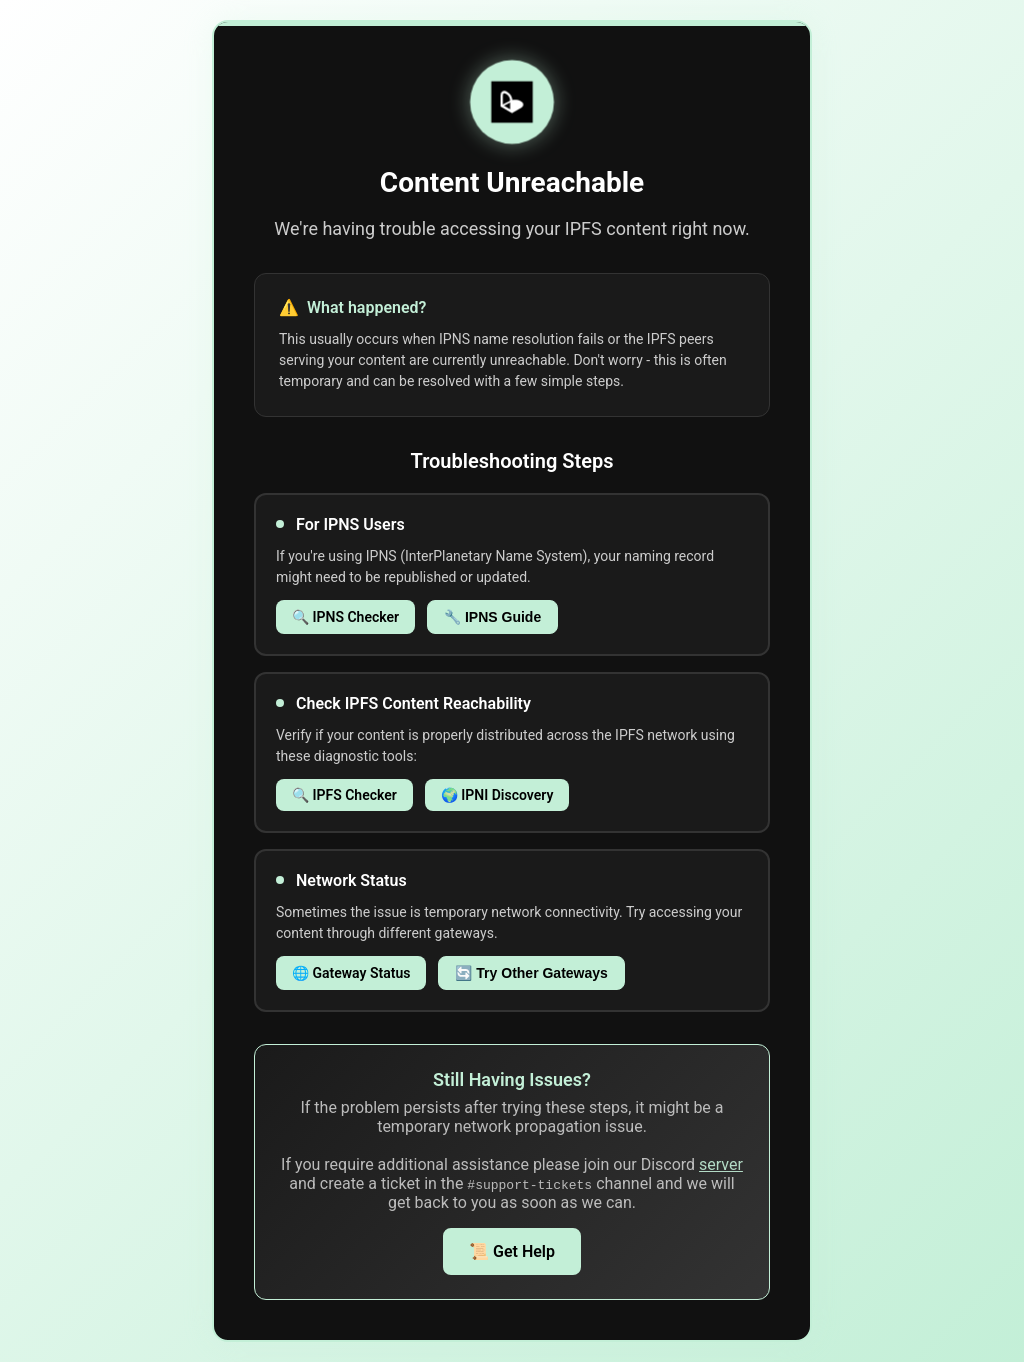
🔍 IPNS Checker (345, 617)
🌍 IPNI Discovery (497, 795)
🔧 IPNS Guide (492, 617)
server (721, 1164)
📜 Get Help (512, 1251)
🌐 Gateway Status (351, 973)
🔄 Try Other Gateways (531, 973)
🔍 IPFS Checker (344, 795)
